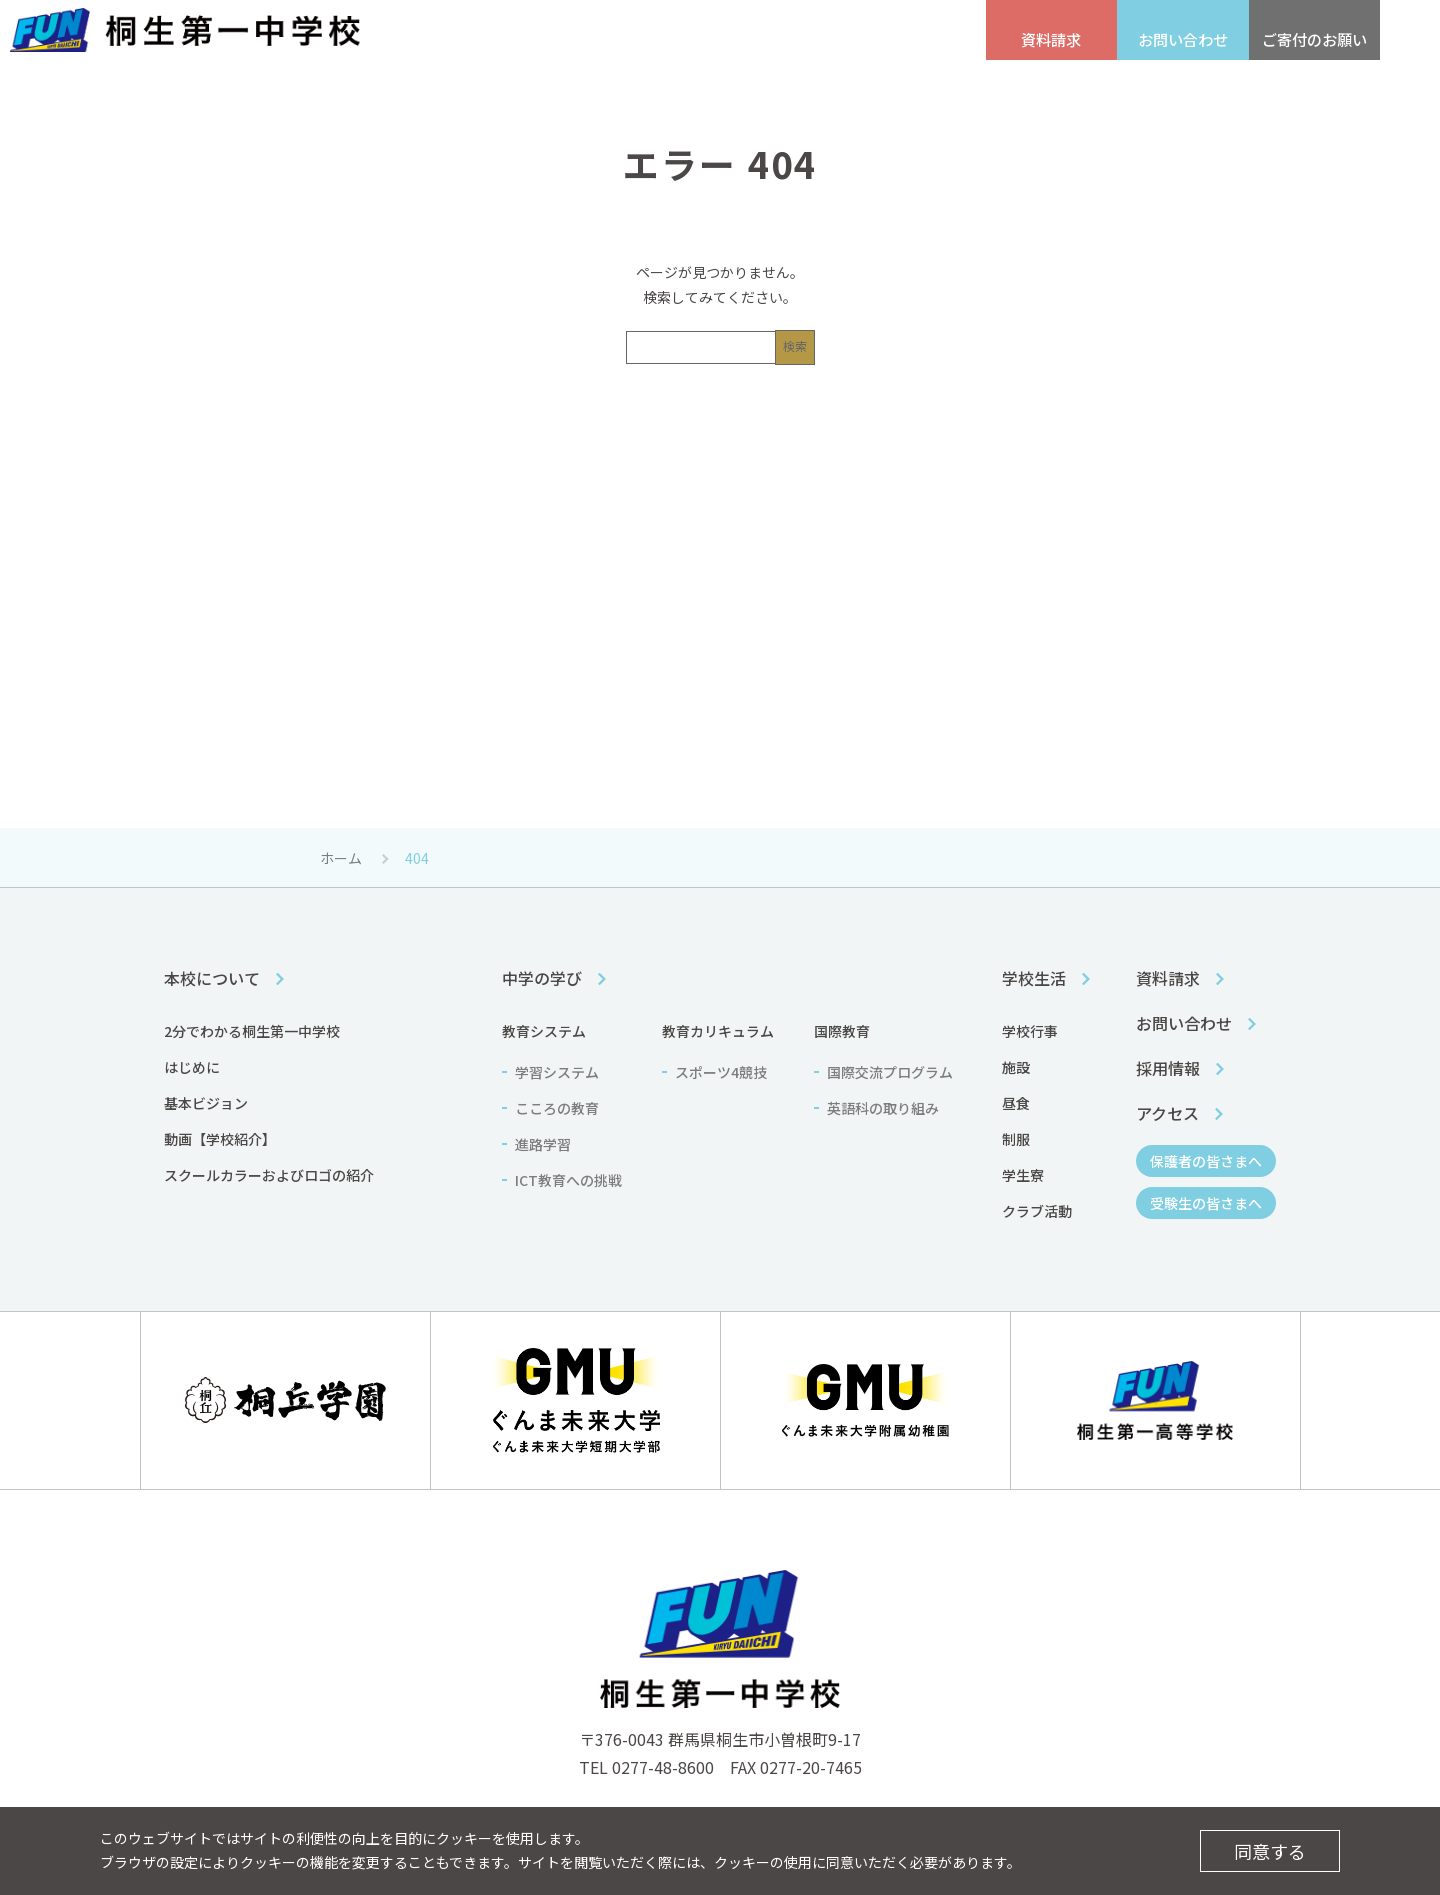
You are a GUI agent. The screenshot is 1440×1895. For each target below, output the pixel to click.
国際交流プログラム (890, 1072)
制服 (1016, 1139)
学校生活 (913, 88)
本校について (513, 88)
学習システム (557, 1072)
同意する (1270, 1851)
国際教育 (842, 1031)
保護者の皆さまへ (800, 40)
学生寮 (1023, 1175)
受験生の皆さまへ (666, 40)
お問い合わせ (1184, 1023)
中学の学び (713, 88)
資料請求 (1168, 978)
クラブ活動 (1037, 1211)
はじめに (192, 1067)
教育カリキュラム (718, 1031)
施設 (1016, 1067)
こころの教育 (557, 1108)
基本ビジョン (206, 1103)
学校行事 (1030, 1031)
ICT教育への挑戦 (568, 1180)
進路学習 (543, 1144)
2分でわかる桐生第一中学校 (252, 1031)
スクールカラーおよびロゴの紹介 (269, 1175)
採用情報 (456, 40)
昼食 (1016, 1103)
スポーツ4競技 (721, 1072)
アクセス (551, 40)
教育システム (544, 1031)
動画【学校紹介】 (220, 1139)
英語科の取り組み (883, 1108)
